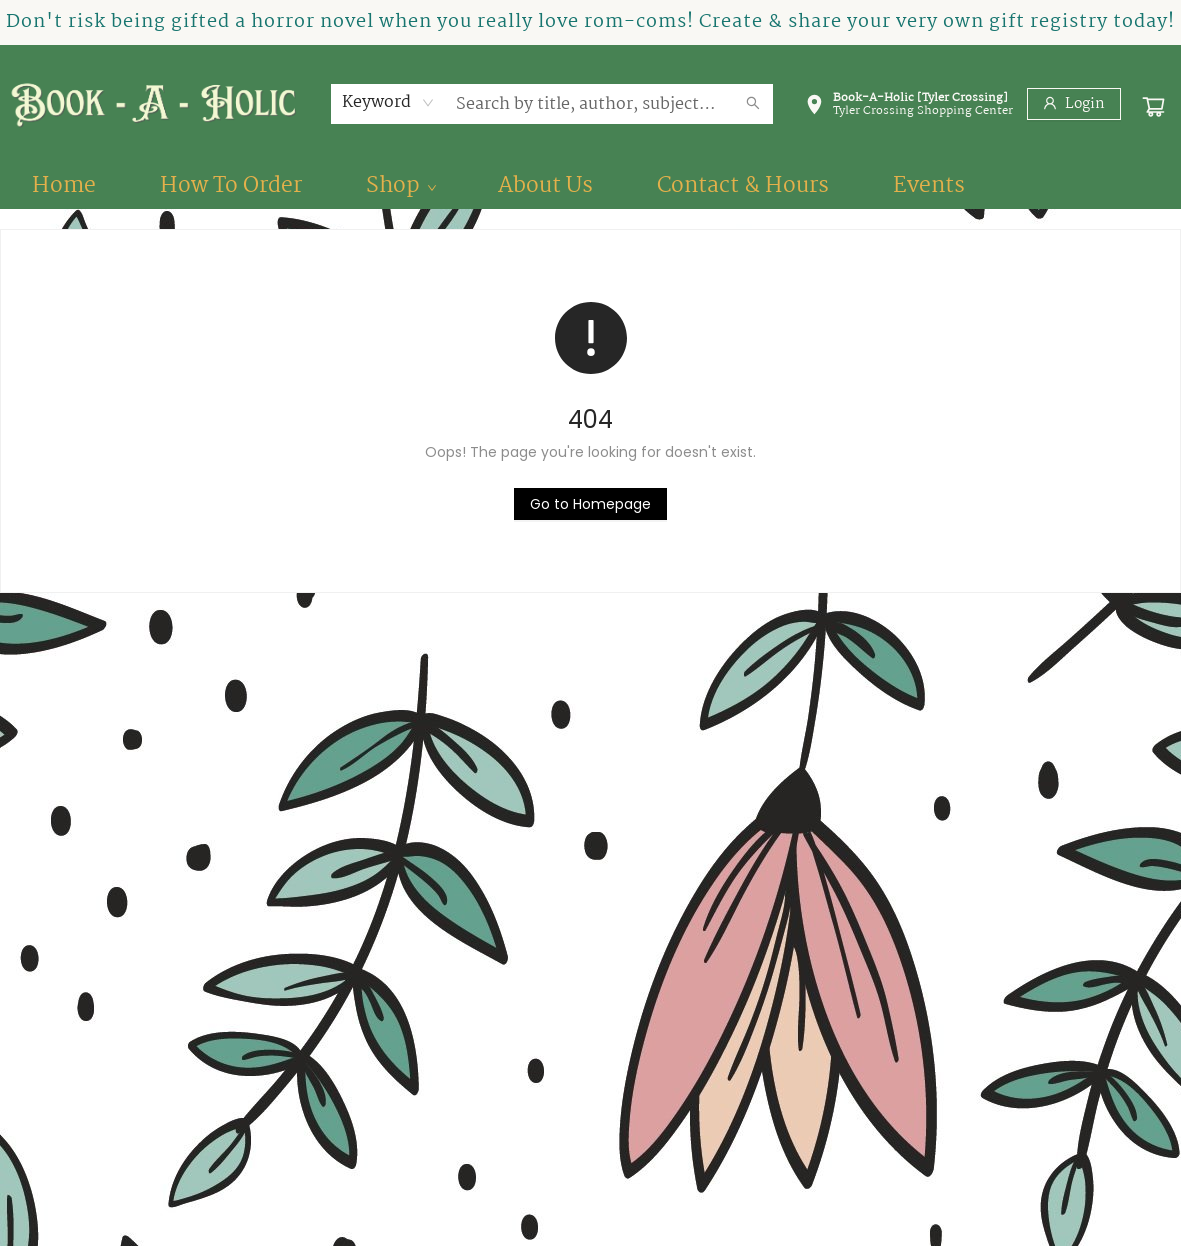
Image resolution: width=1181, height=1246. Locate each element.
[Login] (1074, 104)
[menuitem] (64, 186)
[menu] (590, 186)
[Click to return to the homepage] (590, 504)
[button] (909, 108)
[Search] (753, 104)
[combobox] (388, 103)
